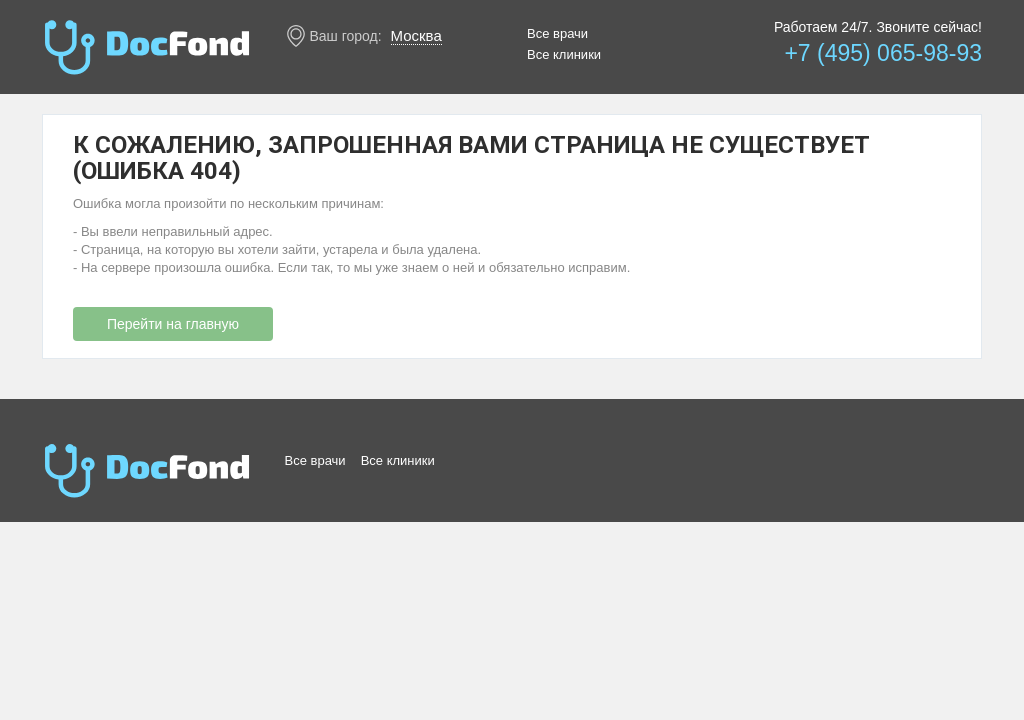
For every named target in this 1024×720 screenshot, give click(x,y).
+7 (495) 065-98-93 (883, 53)
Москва (416, 35)
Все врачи (557, 33)
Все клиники (564, 54)
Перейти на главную (173, 324)
